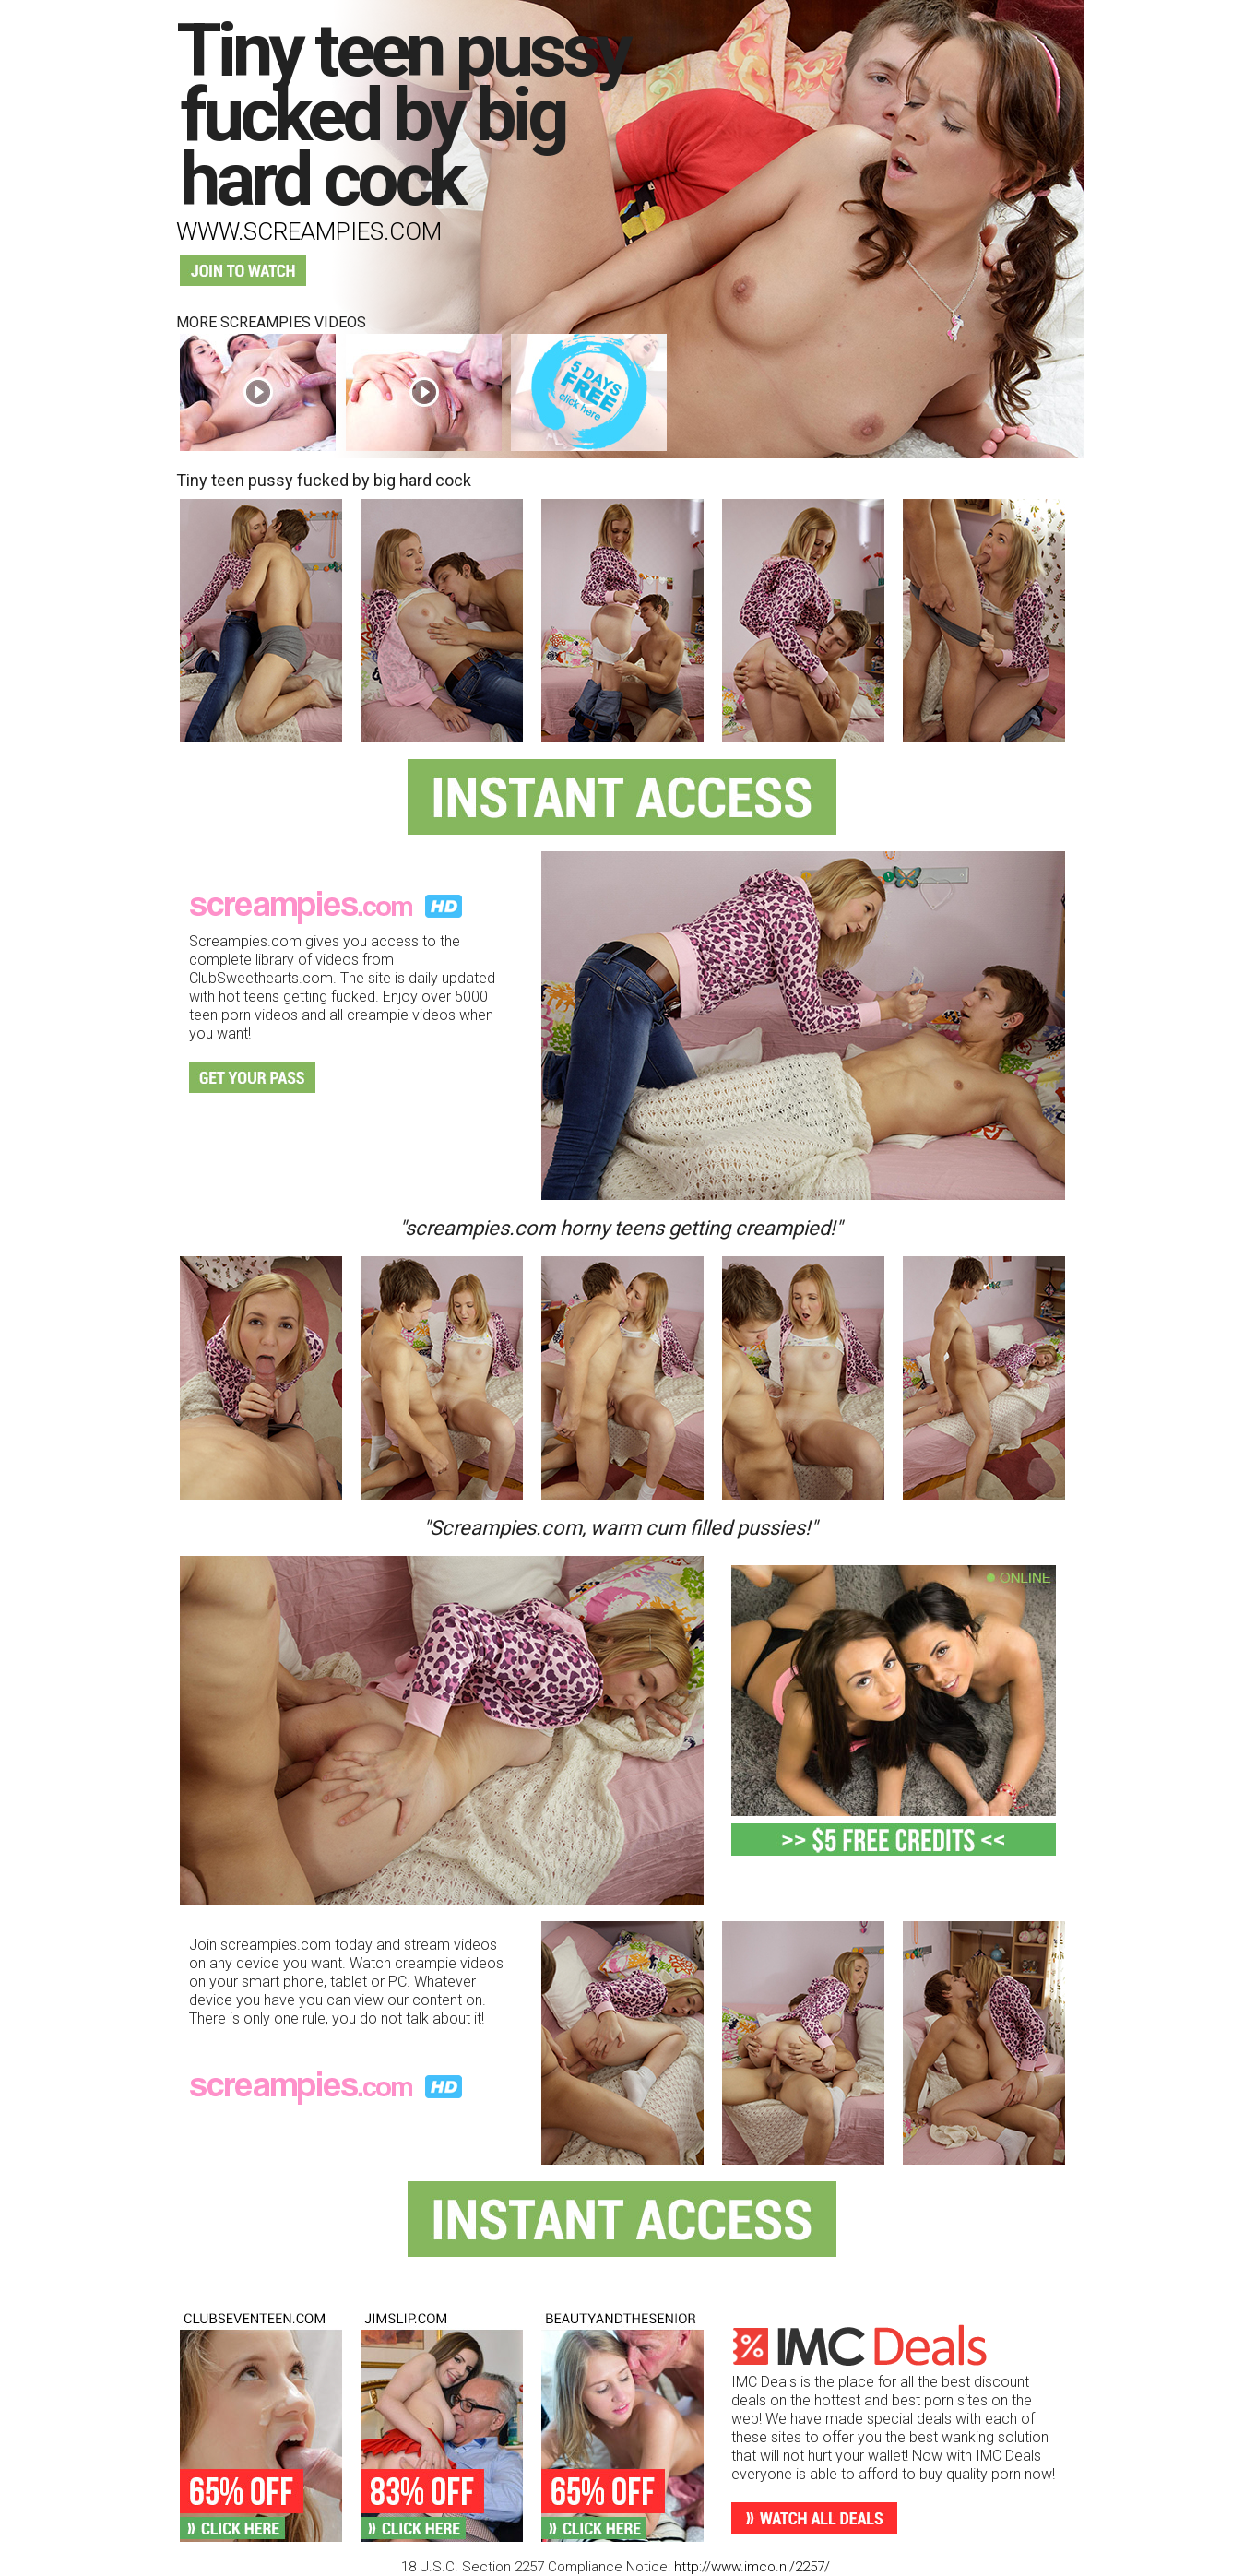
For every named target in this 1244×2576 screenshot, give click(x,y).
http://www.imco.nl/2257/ (752, 2566)
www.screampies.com (309, 231)
